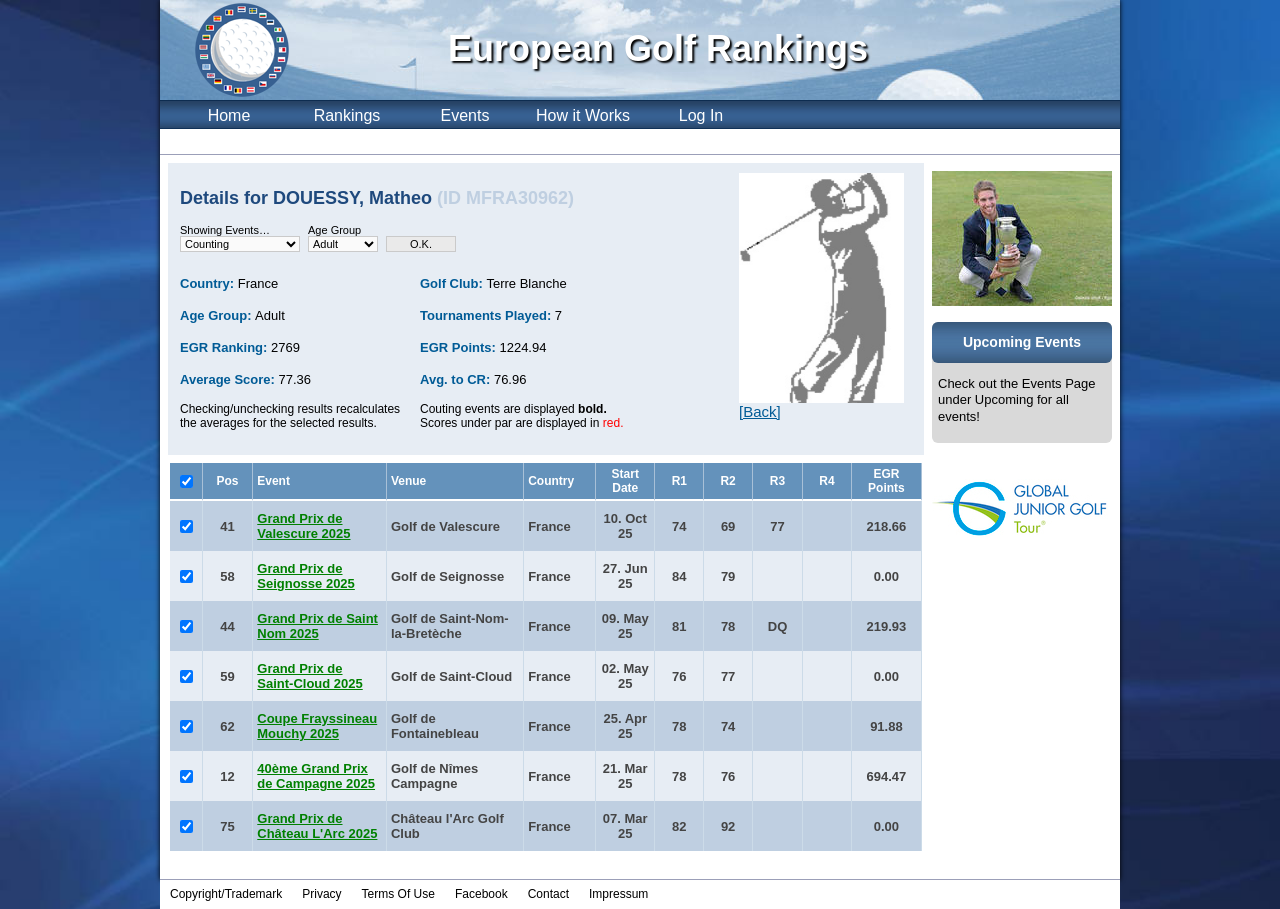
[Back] (760, 411)
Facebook (481, 894)
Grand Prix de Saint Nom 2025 (317, 626)
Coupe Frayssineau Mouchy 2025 (317, 726)
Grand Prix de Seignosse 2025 (306, 576)
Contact (548, 894)
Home (229, 115)
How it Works (583, 115)
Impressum (618, 894)
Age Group (334, 230)
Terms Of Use (398, 894)
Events (465, 115)
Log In (701, 115)
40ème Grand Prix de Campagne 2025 (316, 776)
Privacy (321, 894)
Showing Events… (225, 230)
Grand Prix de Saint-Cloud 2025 (309, 676)
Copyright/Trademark (226, 894)
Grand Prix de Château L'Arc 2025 (317, 826)
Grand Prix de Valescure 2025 (303, 526)
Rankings (347, 115)
